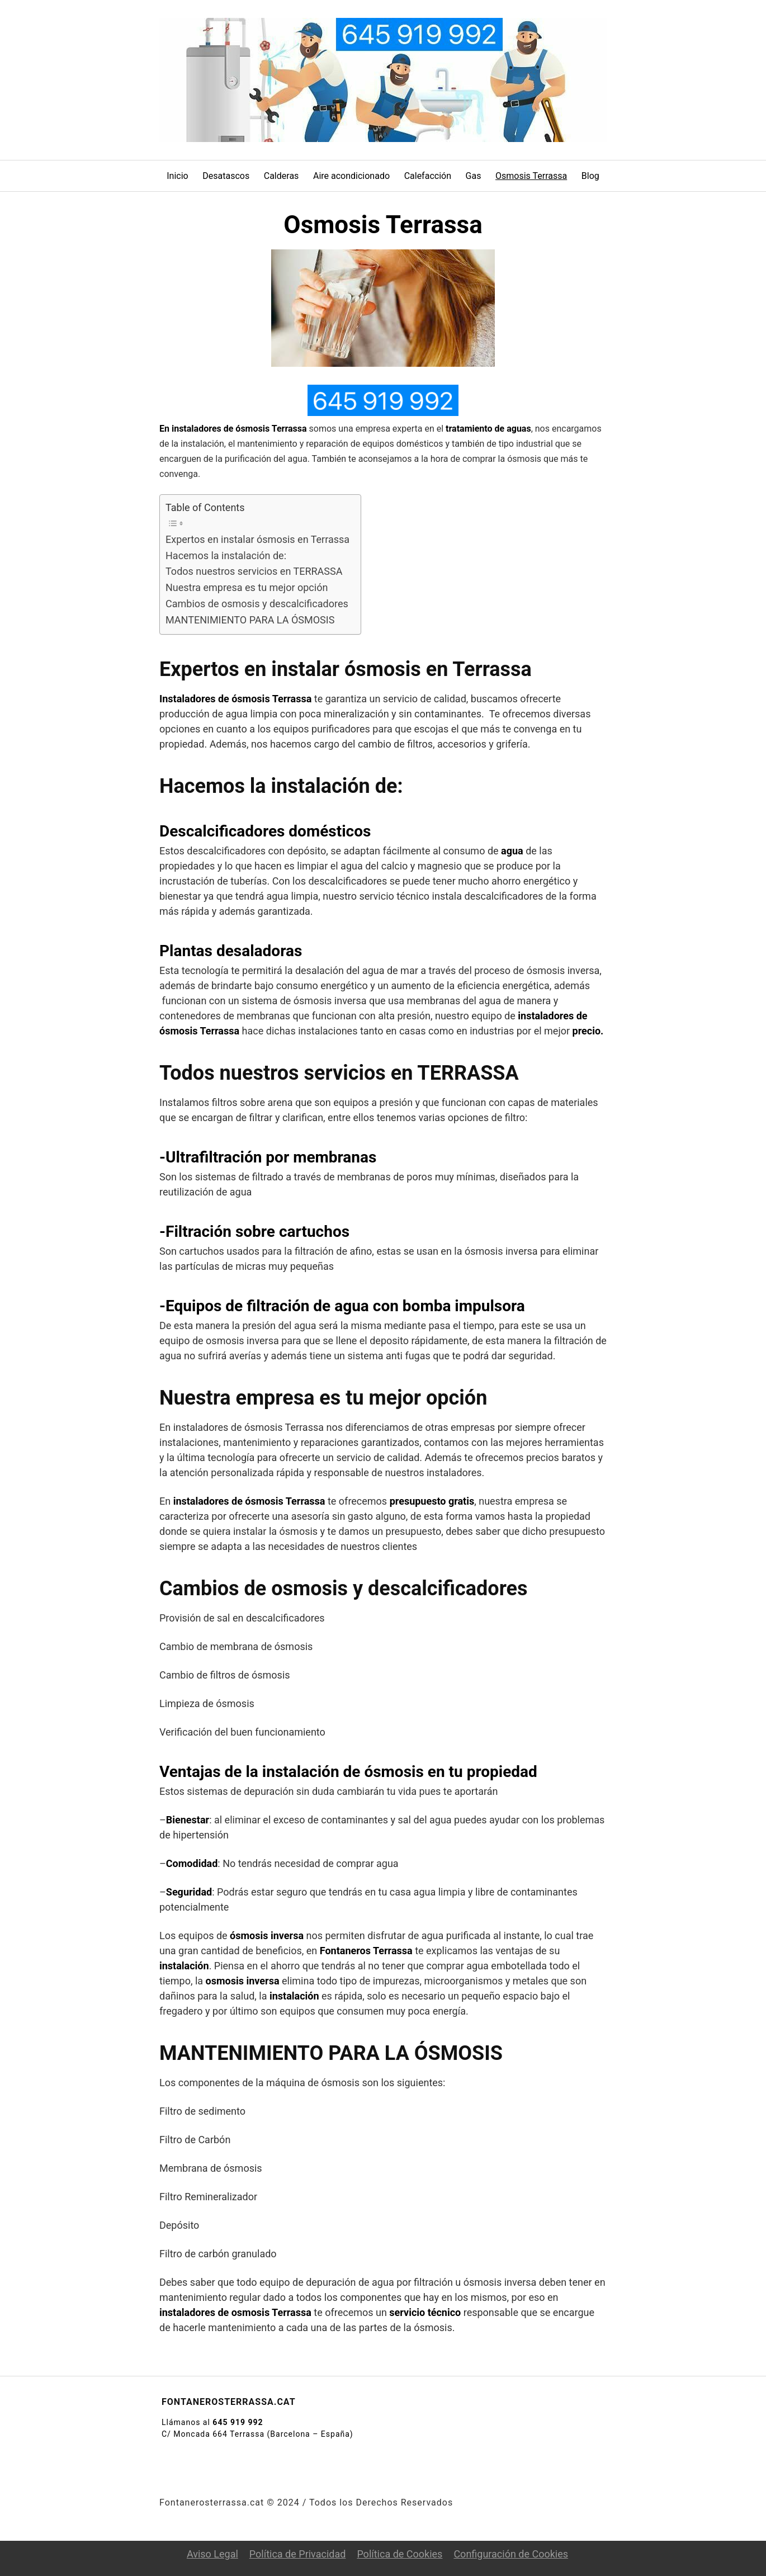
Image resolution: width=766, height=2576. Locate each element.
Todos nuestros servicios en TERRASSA (254, 571)
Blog (590, 176)
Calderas (281, 176)
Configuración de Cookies (510, 2554)
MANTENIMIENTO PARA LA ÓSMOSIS (250, 620)
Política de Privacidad (297, 2554)
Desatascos (225, 176)
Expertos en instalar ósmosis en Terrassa (257, 539)
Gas (473, 176)
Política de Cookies (399, 2554)
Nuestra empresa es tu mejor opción (247, 587)
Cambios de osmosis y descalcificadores (257, 603)
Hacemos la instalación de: (226, 555)
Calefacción (427, 176)
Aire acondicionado (351, 176)
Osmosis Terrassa (531, 176)
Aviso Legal (212, 2554)
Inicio (177, 176)
